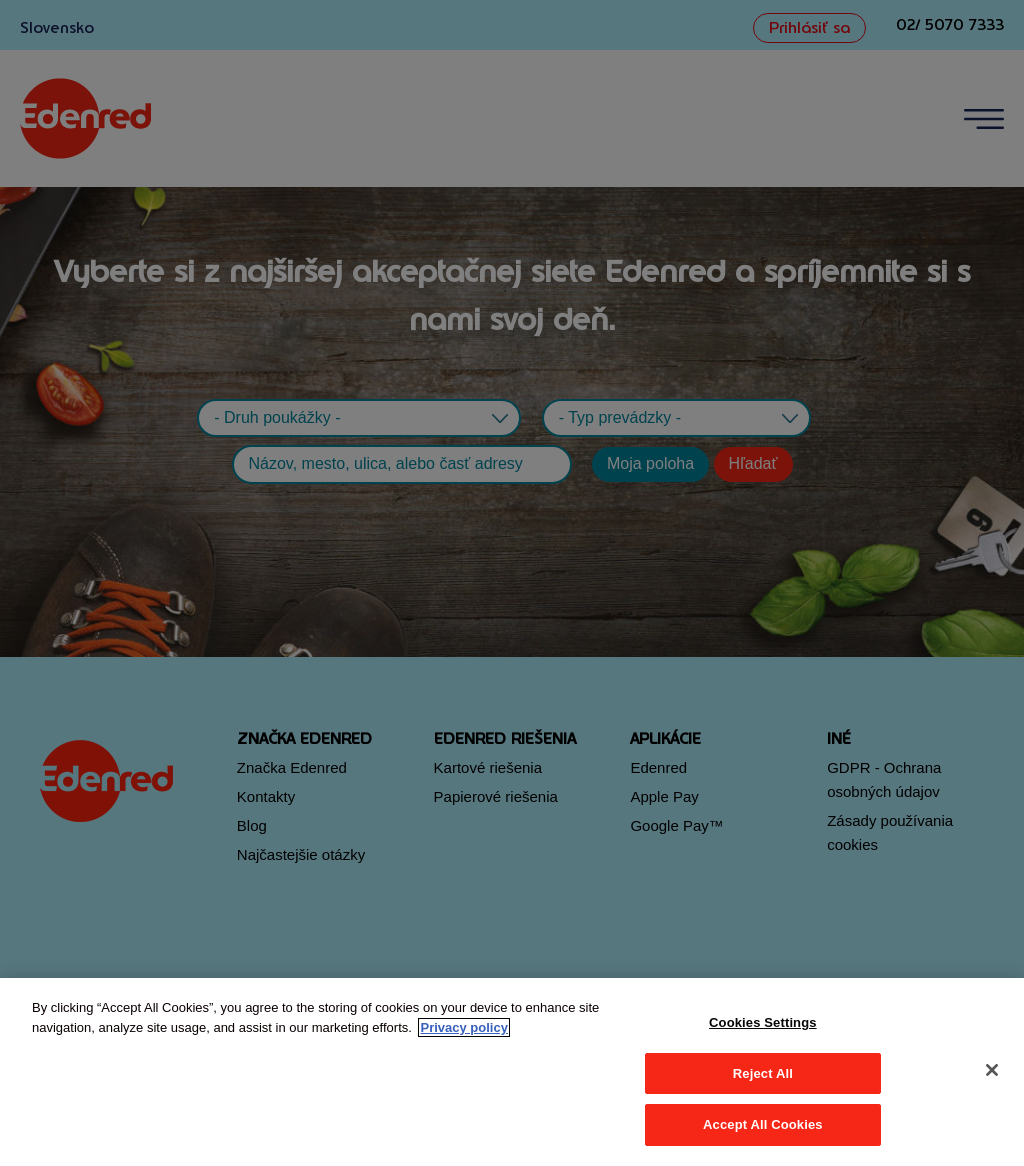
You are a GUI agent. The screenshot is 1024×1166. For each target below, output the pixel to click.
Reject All (763, 1073)
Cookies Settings (763, 1022)
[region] (512, 1072)
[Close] (992, 1070)
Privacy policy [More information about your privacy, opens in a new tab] (463, 1027)
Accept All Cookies (763, 1124)
